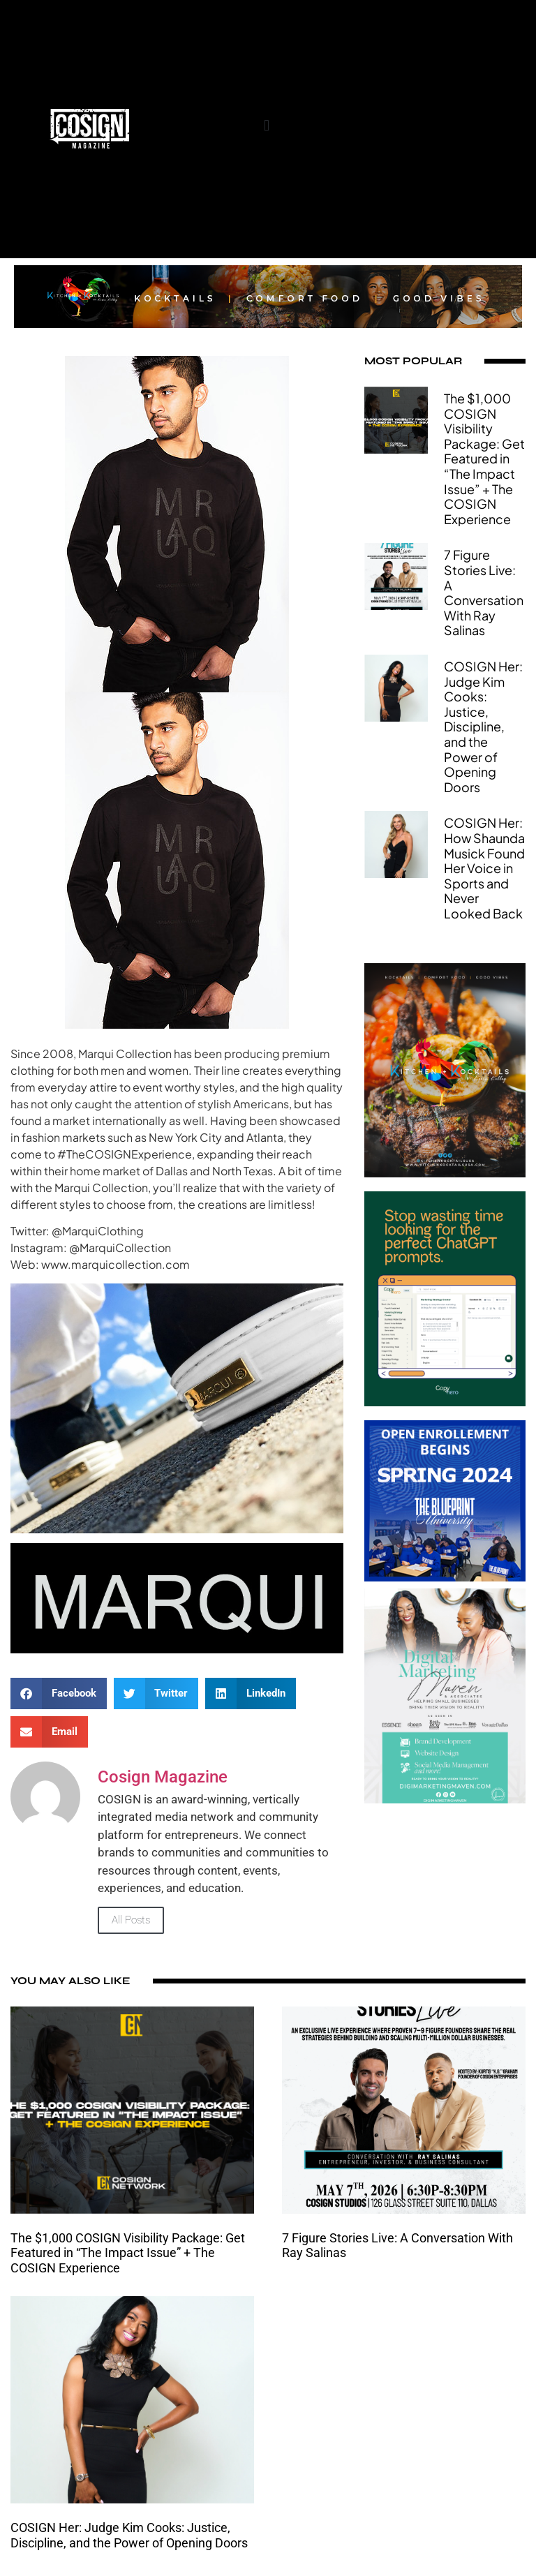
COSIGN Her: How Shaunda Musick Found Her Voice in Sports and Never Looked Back (484, 867)
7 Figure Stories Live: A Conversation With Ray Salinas (483, 592)
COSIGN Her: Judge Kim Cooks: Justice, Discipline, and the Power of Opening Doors (483, 726)
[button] (266, 125)
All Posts (131, 1920)
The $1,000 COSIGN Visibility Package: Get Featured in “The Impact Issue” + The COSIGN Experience (484, 458)
